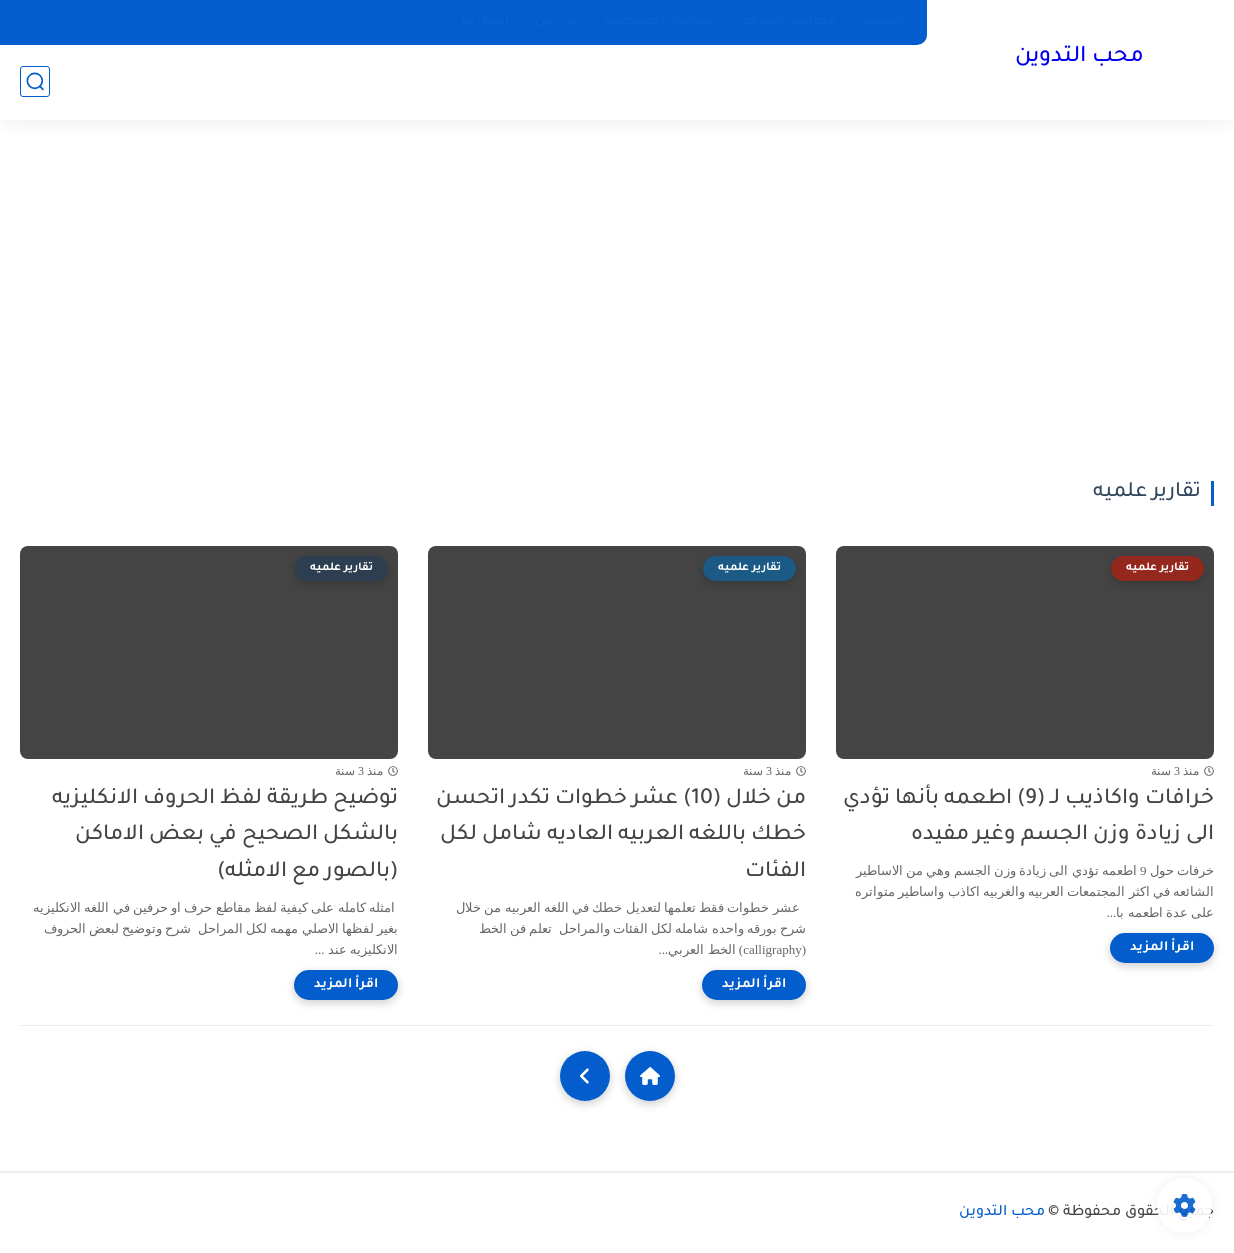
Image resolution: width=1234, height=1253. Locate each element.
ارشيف (883, 22)
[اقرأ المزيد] (1162, 948)
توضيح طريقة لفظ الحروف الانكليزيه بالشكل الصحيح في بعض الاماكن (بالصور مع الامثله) (225, 836)
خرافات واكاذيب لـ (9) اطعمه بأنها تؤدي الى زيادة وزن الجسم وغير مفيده (1028, 818)
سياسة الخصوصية (660, 22)
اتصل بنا (485, 22)
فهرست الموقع (789, 22)
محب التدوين (1079, 58)
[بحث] (35, 81)
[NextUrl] (585, 1076)
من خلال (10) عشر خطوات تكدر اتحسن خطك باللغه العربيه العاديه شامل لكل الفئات (621, 836)
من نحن (557, 22)
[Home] (650, 1076)
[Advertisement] (617, 300)
